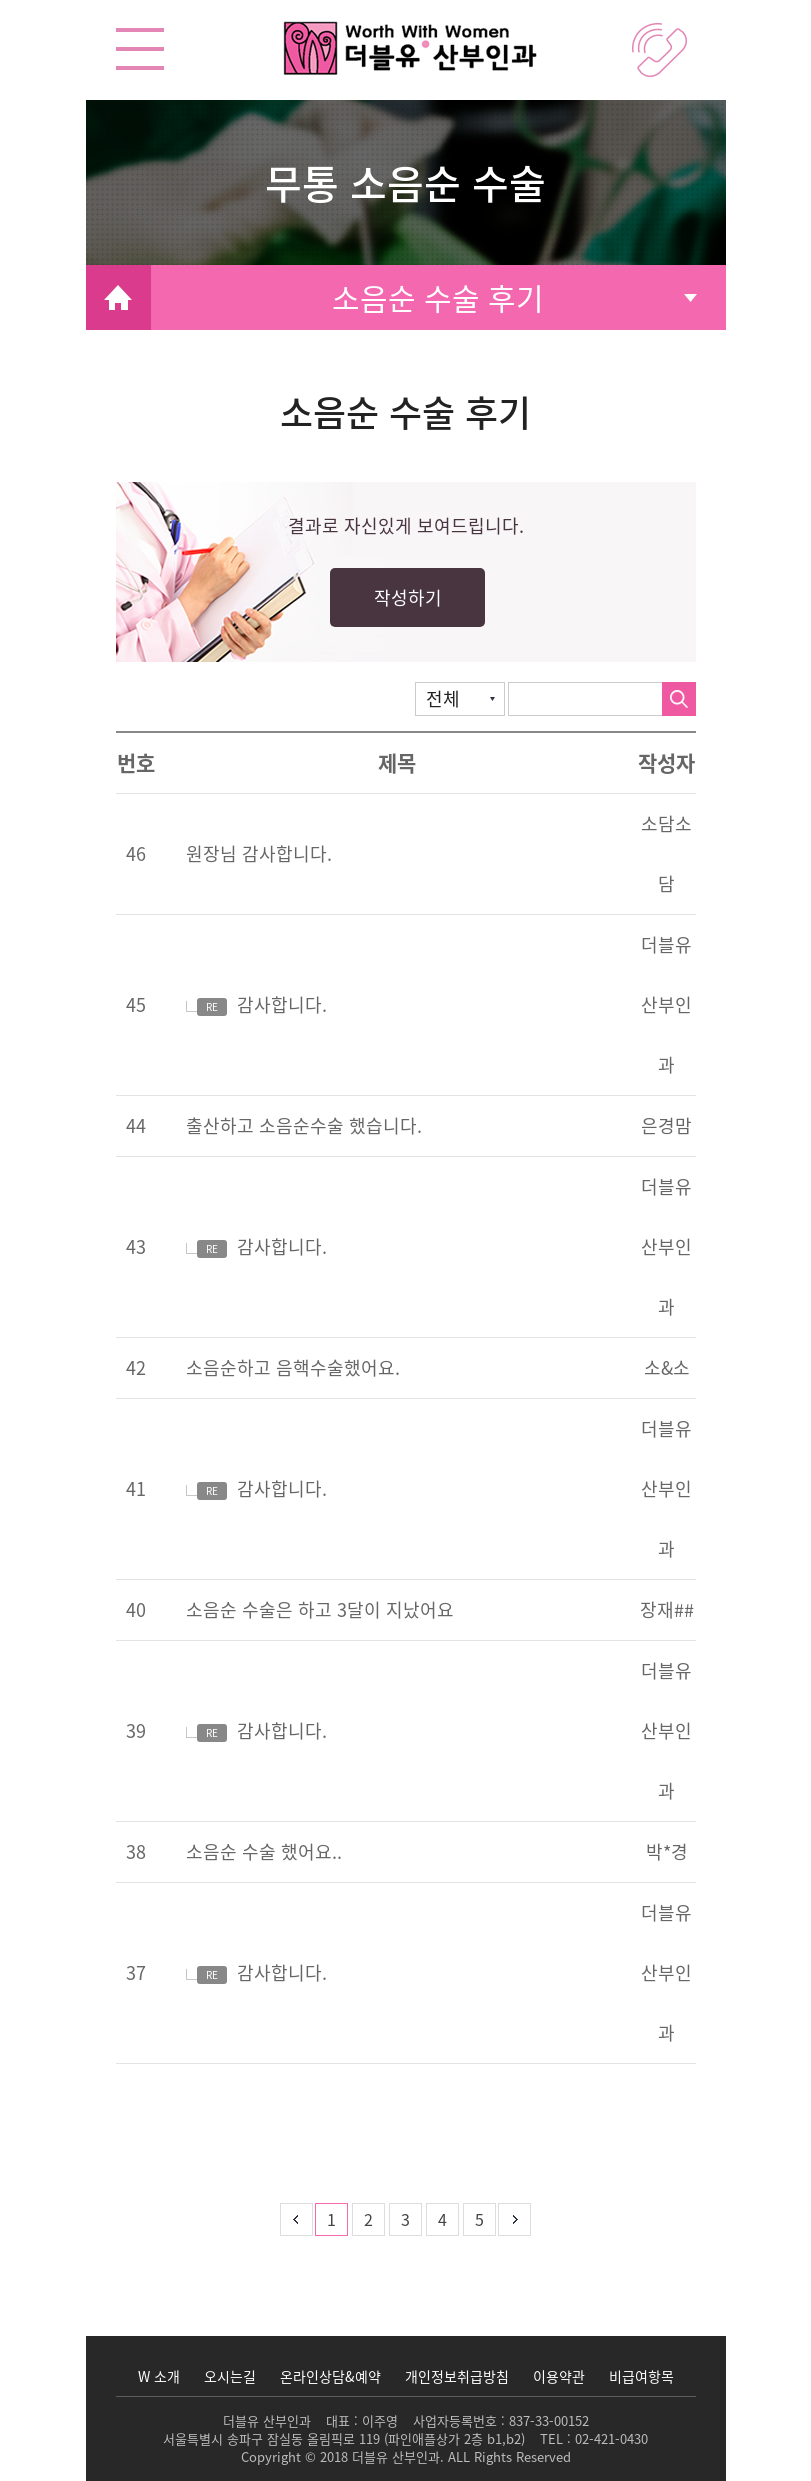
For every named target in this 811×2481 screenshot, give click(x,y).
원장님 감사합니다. (259, 853)
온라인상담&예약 (330, 2376)
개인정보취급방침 (457, 2376)
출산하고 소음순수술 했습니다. (304, 1125)
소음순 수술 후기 (438, 297)
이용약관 (559, 2376)
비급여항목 (641, 2376)
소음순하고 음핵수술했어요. (293, 1367)
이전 (296, 2219)
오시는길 (230, 2376)
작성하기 (408, 597)
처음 (260, 2219)
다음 (514, 2219)
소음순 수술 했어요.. (264, 1851)
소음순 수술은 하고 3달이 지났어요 (320, 1609)
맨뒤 (550, 2219)
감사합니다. (256, 1004)
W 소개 (159, 2376)
